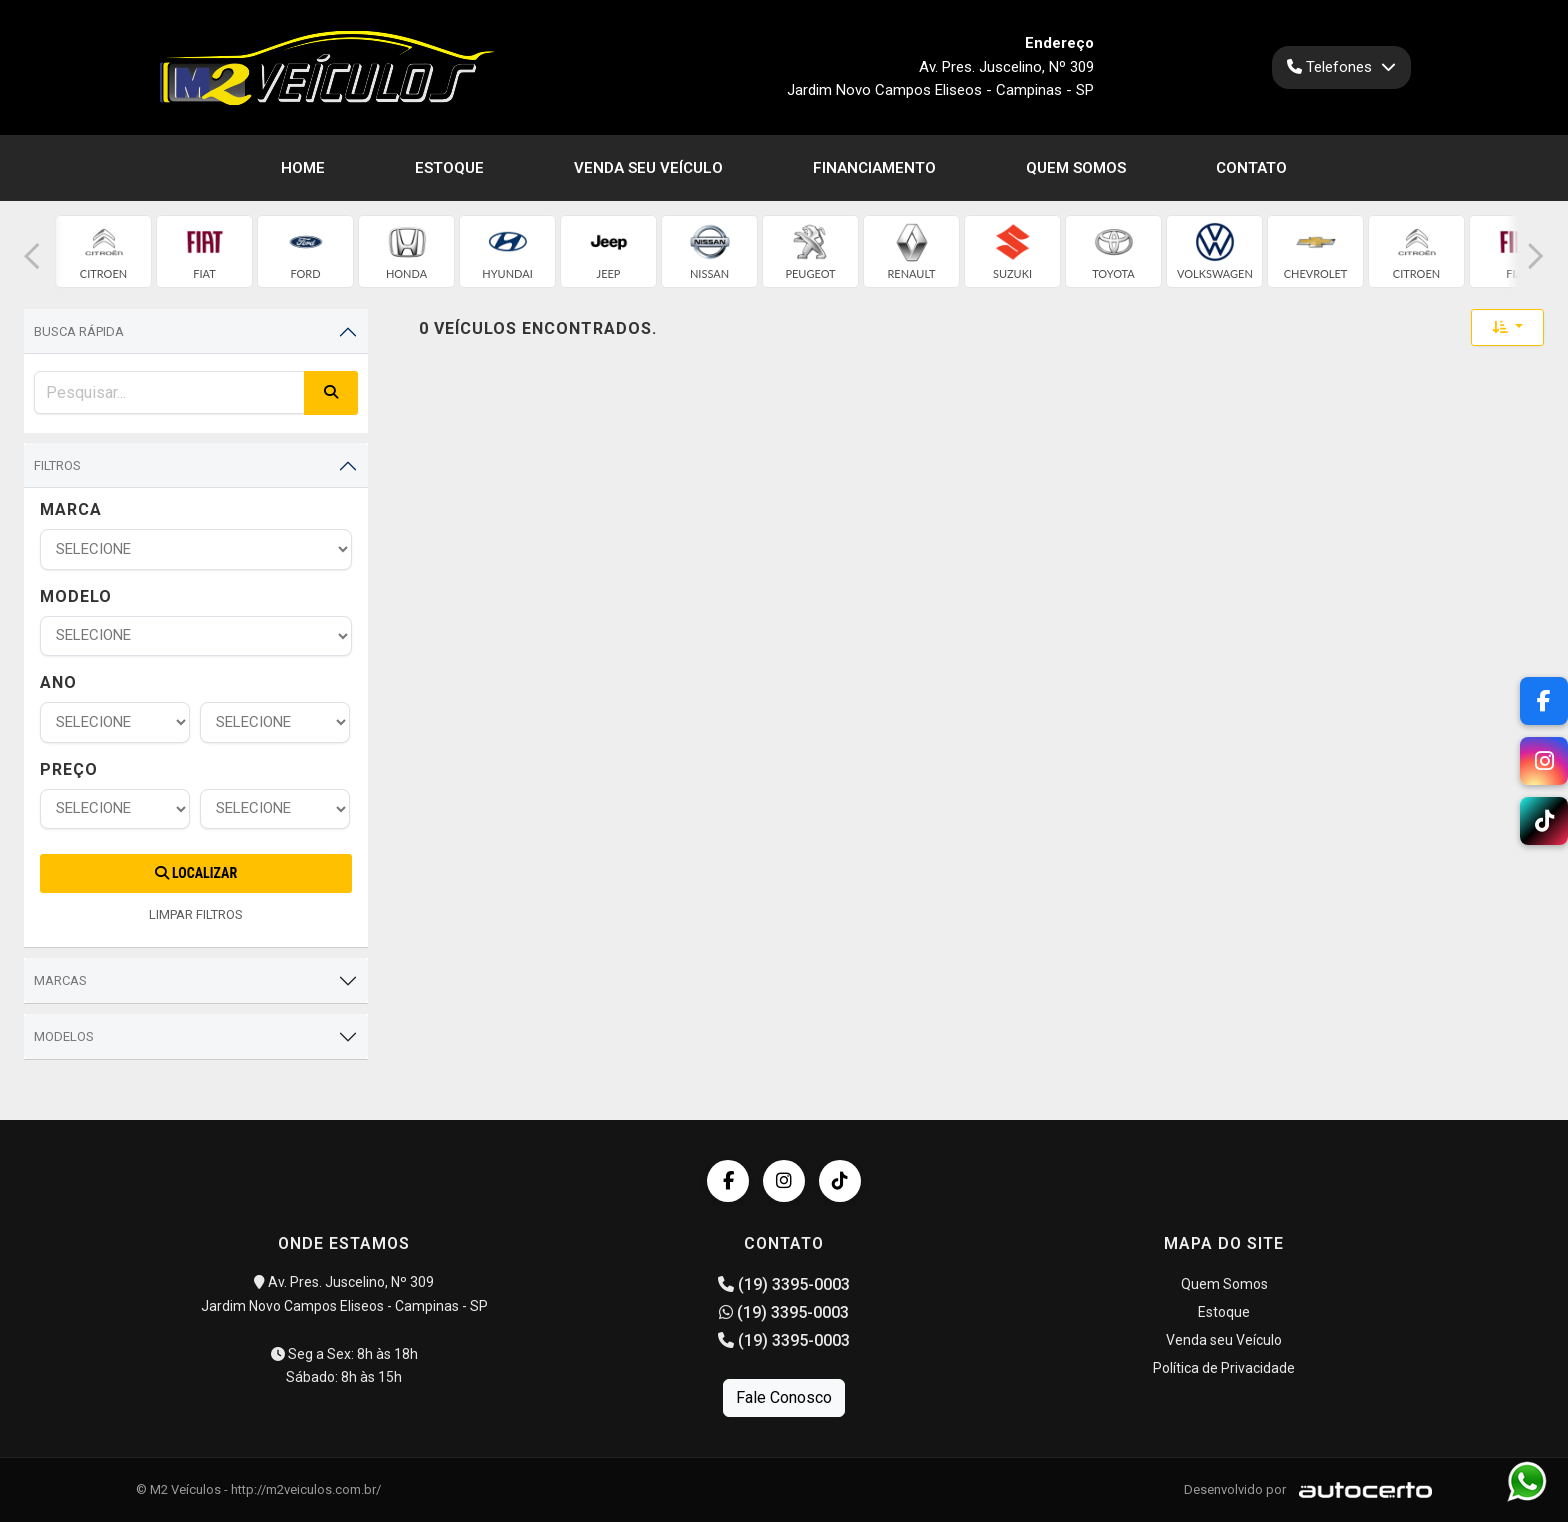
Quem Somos (1076, 168)
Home (303, 168)
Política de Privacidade (1224, 1368)
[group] (103, 251)
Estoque (449, 168)
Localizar (196, 873)
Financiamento (874, 168)
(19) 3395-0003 (784, 1284)
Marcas (60, 980)
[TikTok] (1544, 821)
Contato (1251, 168)
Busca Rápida (79, 331)
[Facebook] (1544, 701)
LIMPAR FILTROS (196, 914)
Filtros (57, 465)
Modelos (64, 1036)
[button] (32, 256)
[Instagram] (1544, 761)
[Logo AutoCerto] (1360, 1489)
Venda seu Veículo (648, 168)
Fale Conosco (784, 1397)
